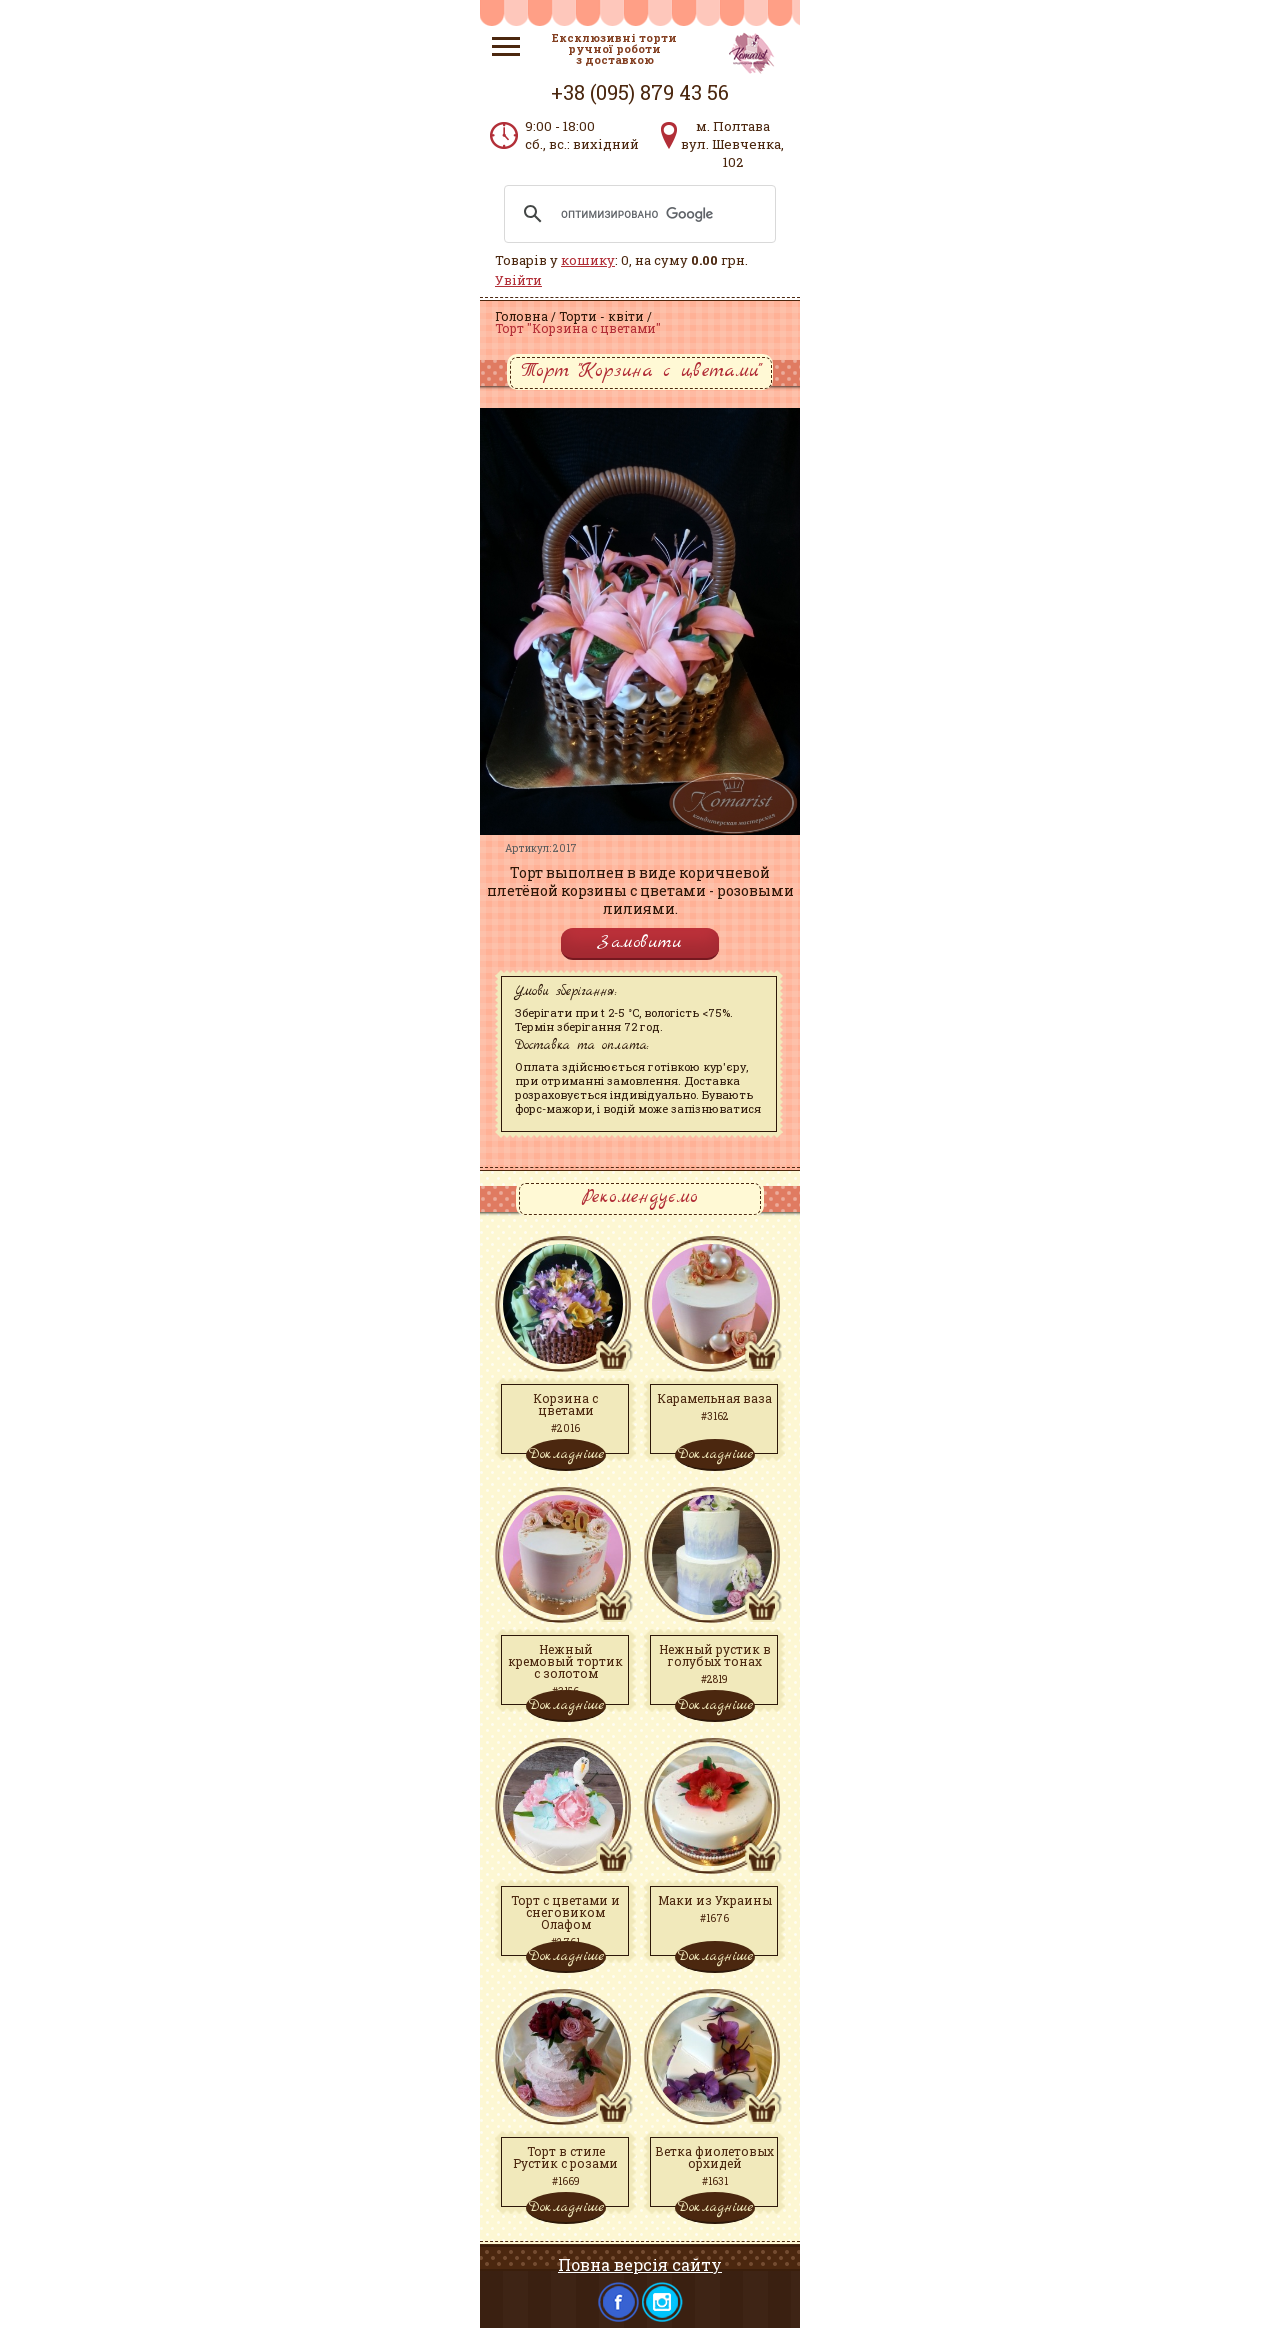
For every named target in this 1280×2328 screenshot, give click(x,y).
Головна (521, 316)
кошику (588, 260)
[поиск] (637, 214)
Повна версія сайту (640, 2264)
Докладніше (566, 1454)
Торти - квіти (601, 316)
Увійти (518, 280)
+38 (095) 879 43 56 (640, 92)
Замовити (640, 942)
